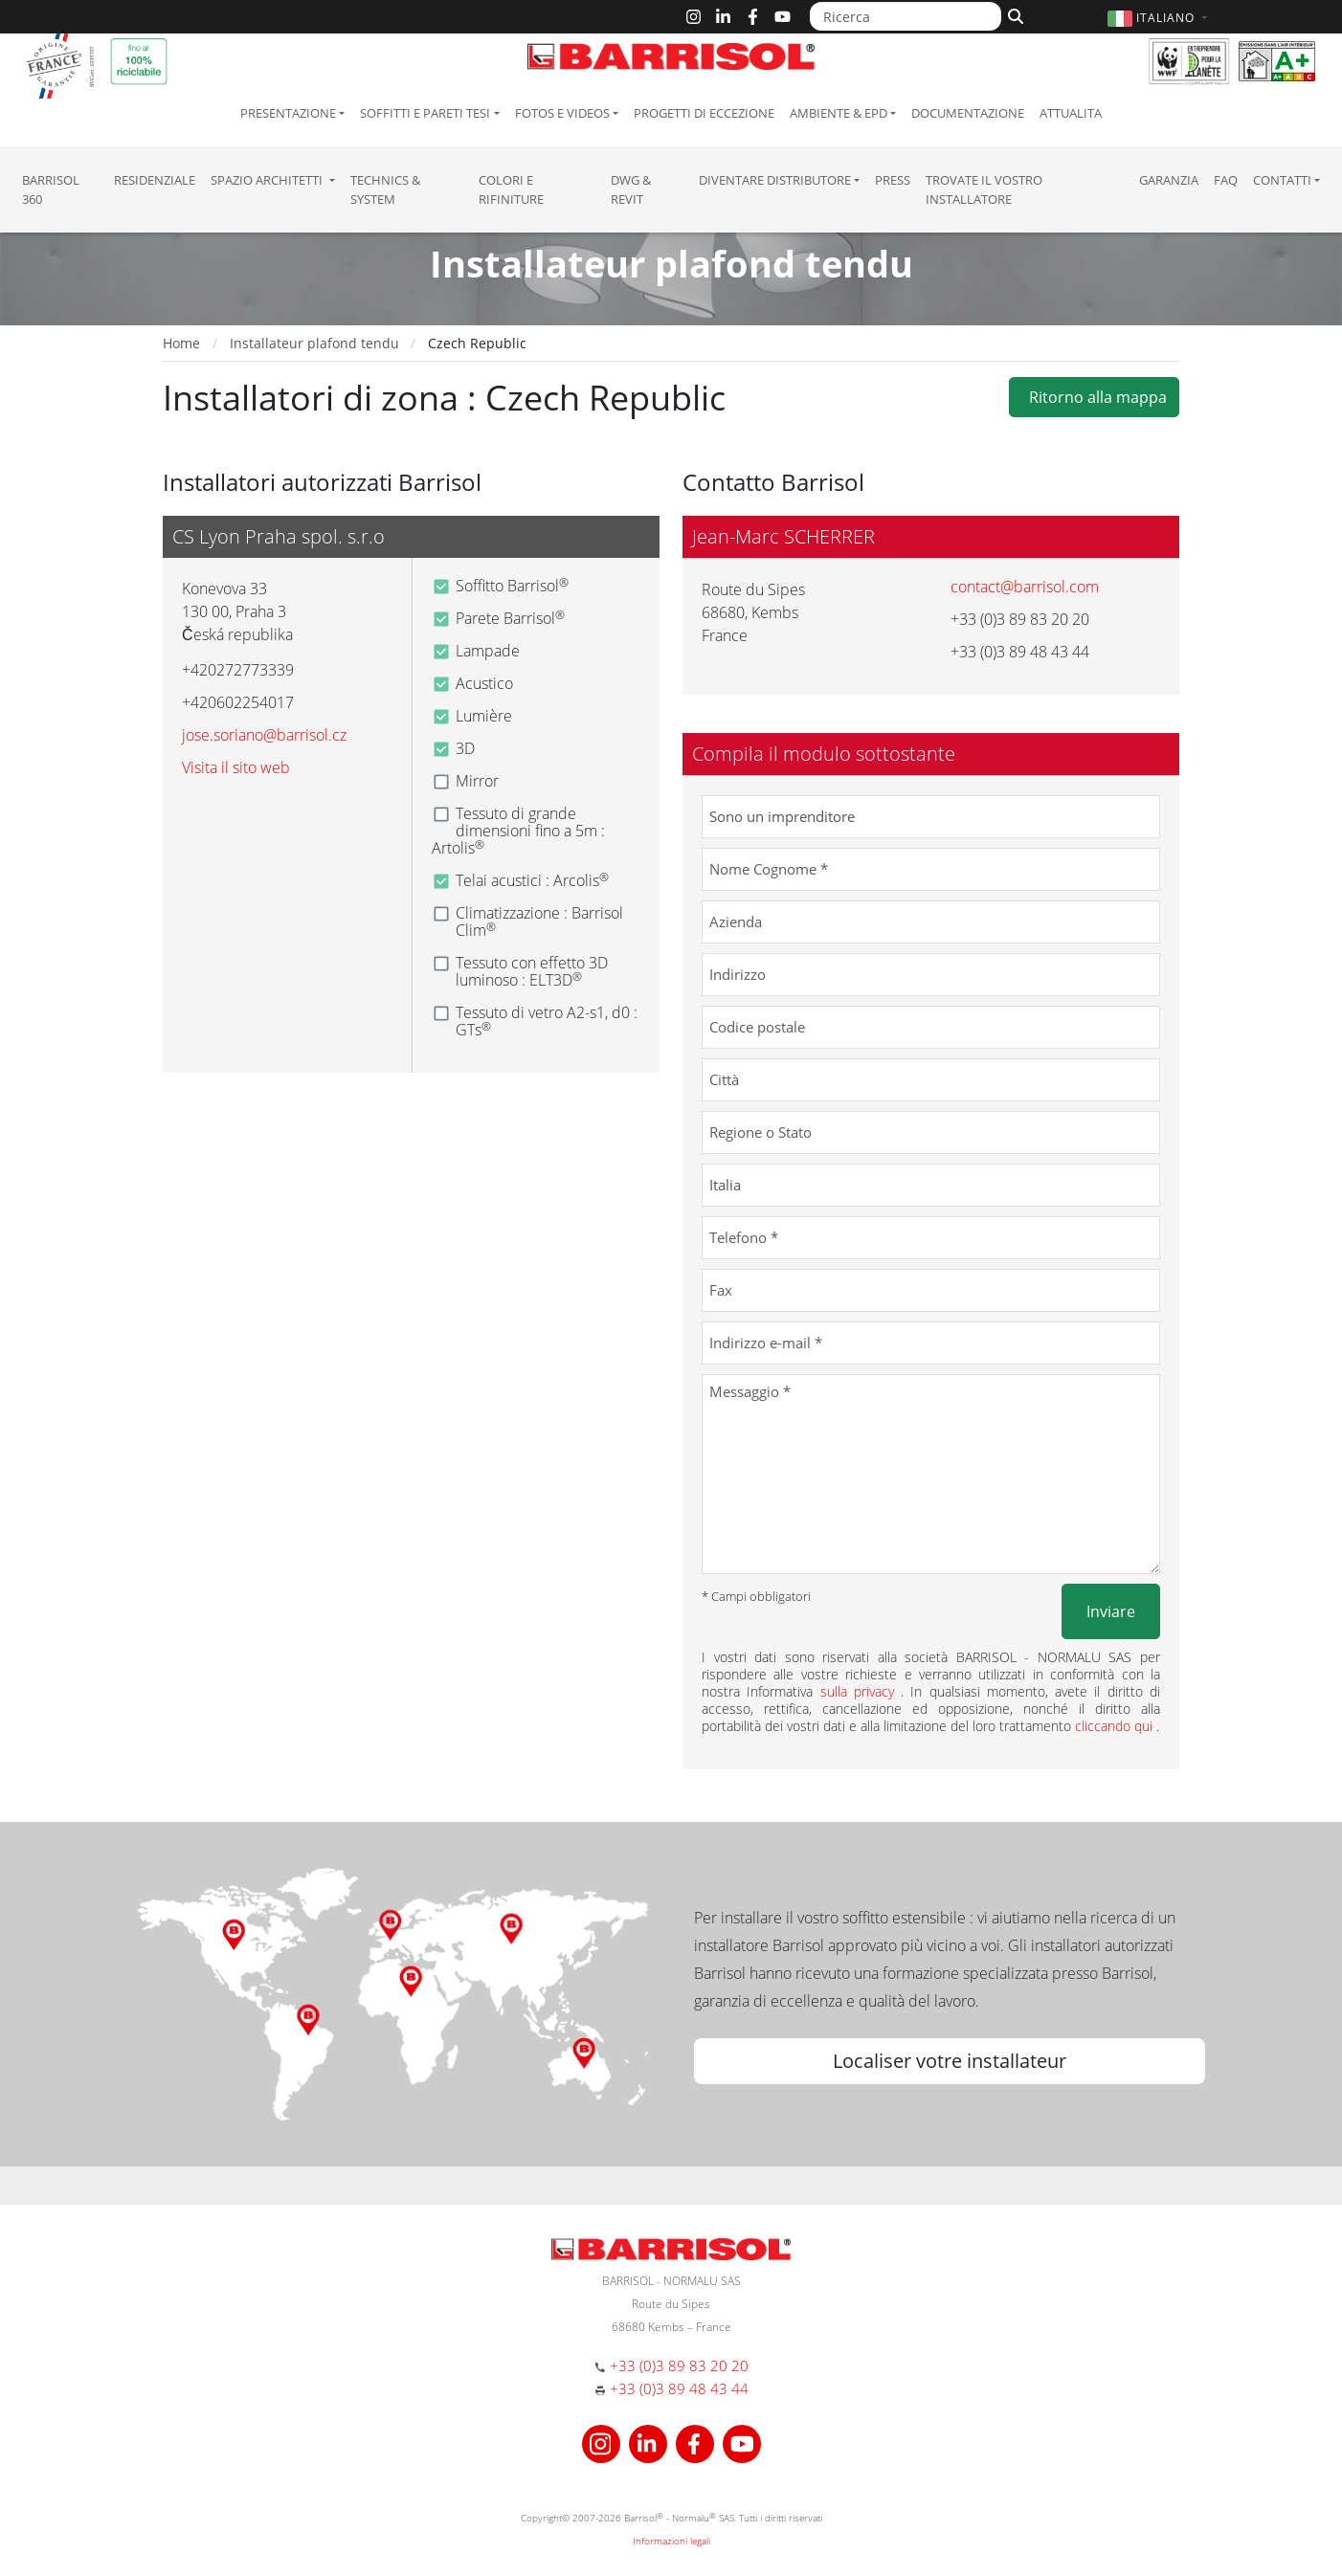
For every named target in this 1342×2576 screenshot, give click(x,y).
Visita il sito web (236, 767)
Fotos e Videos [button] (562, 113)
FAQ (1226, 180)
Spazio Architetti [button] (268, 180)
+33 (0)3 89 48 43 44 (679, 2388)
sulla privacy (861, 1691)
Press (892, 180)
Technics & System (385, 189)
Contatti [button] (1282, 180)
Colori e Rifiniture (511, 189)
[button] (1160, 18)
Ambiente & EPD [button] (838, 113)
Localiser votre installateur (949, 2061)
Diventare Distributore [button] (775, 180)
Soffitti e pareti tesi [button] (425, 113)
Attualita (1071, 113)
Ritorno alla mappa (1094, 397)
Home (181, 343)
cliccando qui (1115, 1726)
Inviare (1110, 1611)
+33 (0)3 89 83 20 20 (679, 2365)
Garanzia (1168, 180)
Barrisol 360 (50, 189)
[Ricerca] (905, 16)
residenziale (154, 180)
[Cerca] (1013, 14)
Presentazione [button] (288, 113)
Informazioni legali (671, 2540)
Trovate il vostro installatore (984, 189)
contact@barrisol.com (1025, 586)
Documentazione (967, 113)
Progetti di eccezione (704, 113)
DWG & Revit (631, 189)
